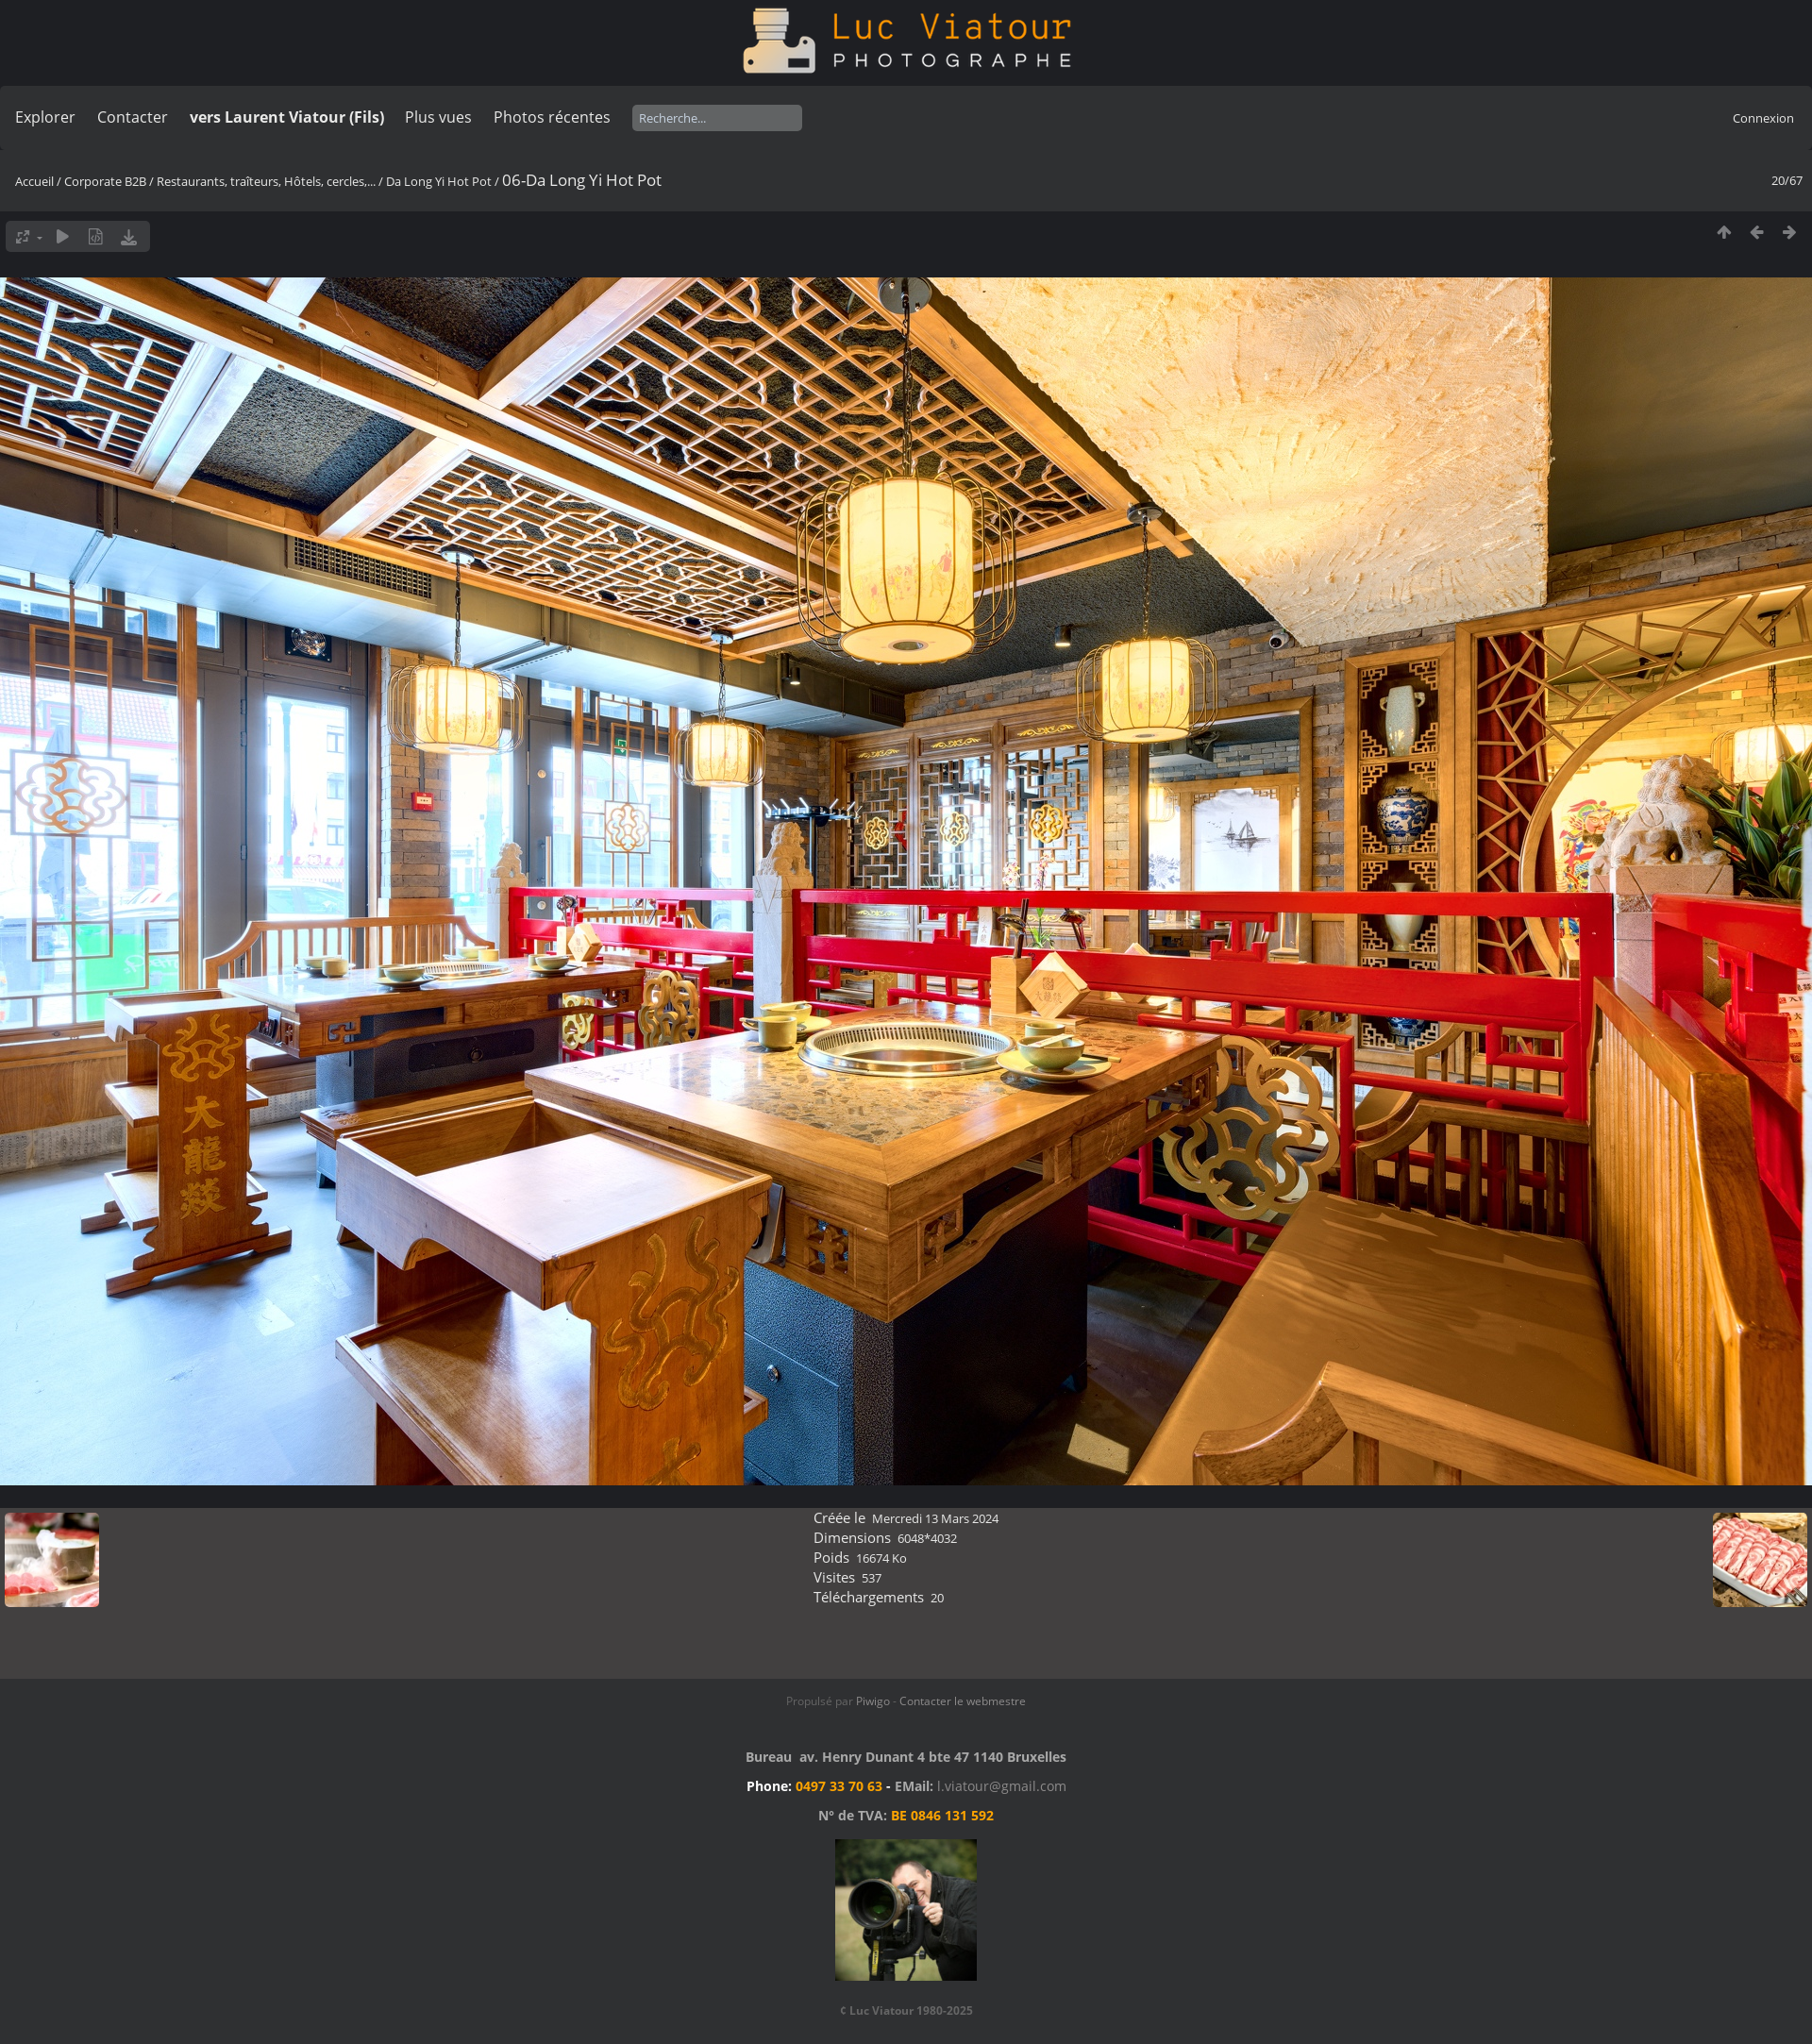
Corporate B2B (105, 181)
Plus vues (438, 117)
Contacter (132, 117)
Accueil (34, 181)
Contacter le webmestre (962, 1701)
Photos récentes (552, 117)
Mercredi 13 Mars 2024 (935, 1518)
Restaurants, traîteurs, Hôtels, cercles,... (266, 181)
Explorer (45, 117)
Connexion (1763, 117)
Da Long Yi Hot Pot (439, 181)
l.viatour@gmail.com (1001, 1786)
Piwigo (873, 1701)
